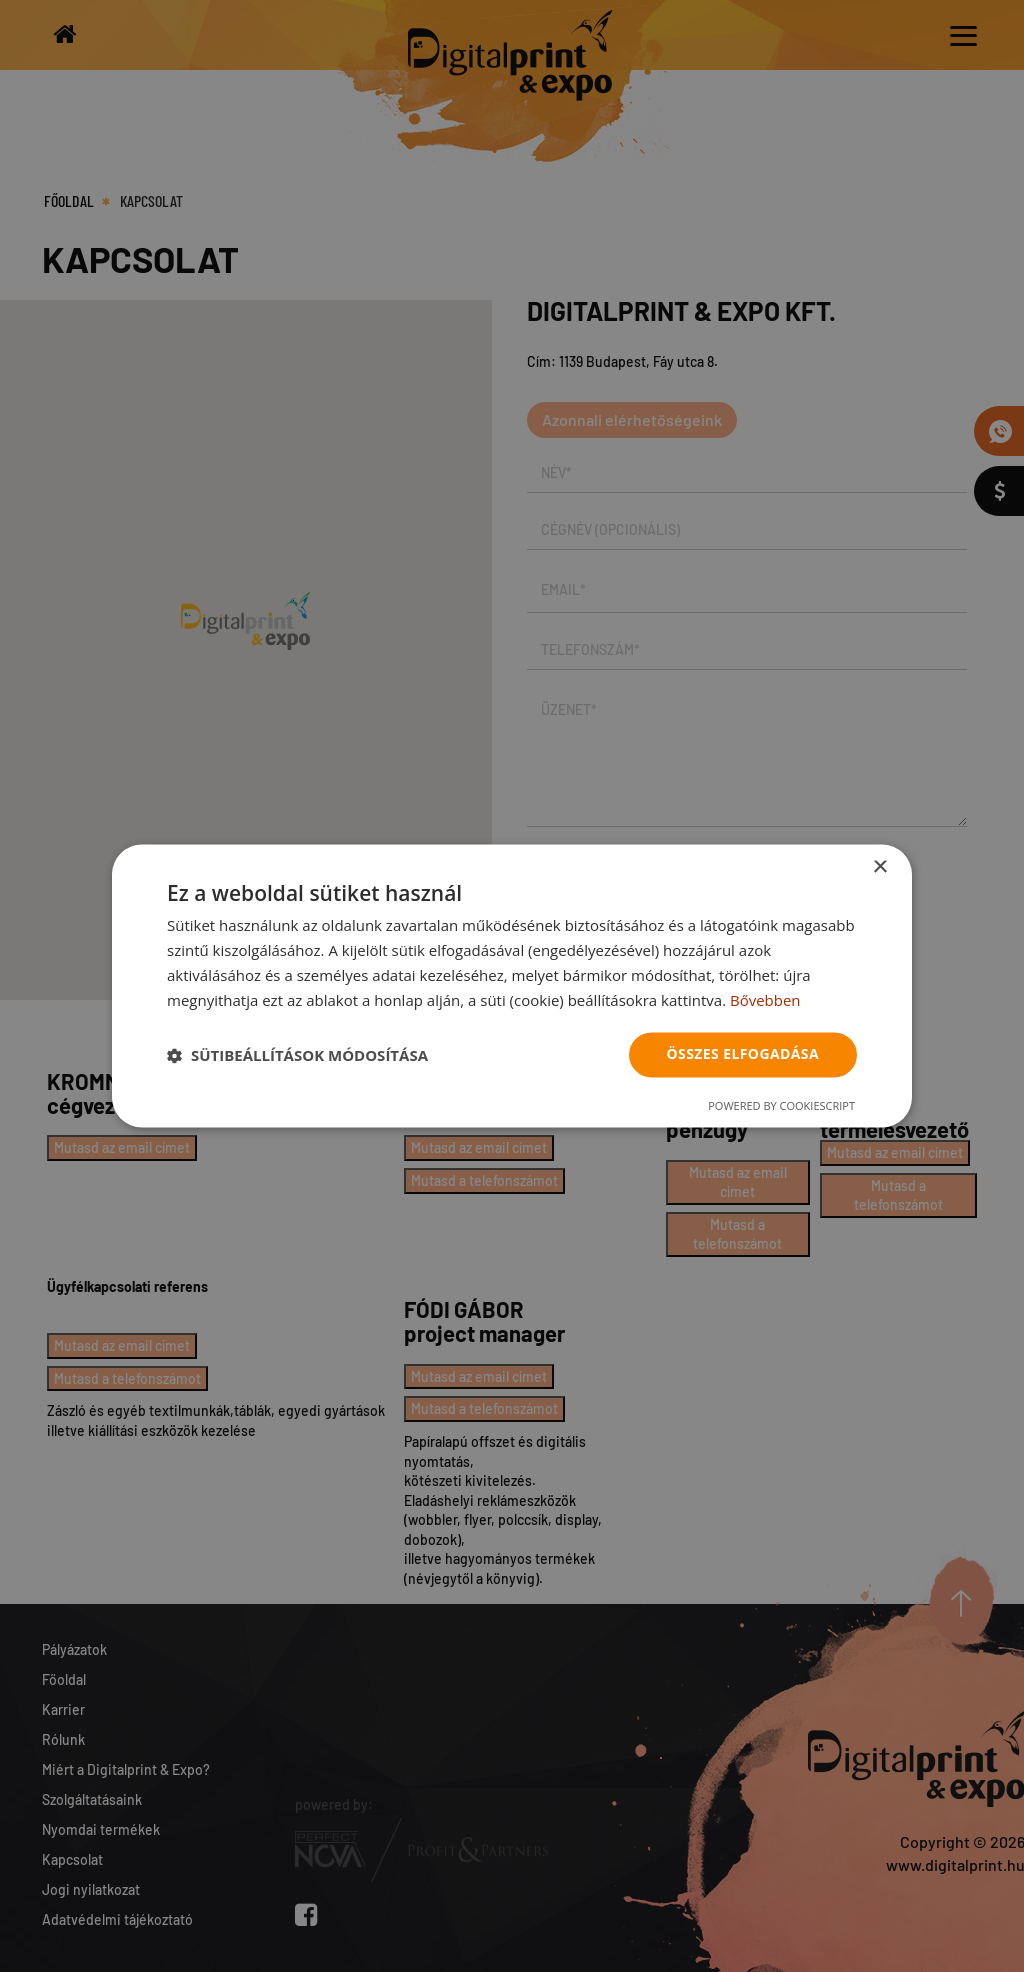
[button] (297, 1055)
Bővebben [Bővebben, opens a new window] (765, 1000)
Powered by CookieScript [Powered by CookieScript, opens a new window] (781, 1106)
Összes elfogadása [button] (743, 1054)
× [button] (879, 867)
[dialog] (512, 985)
